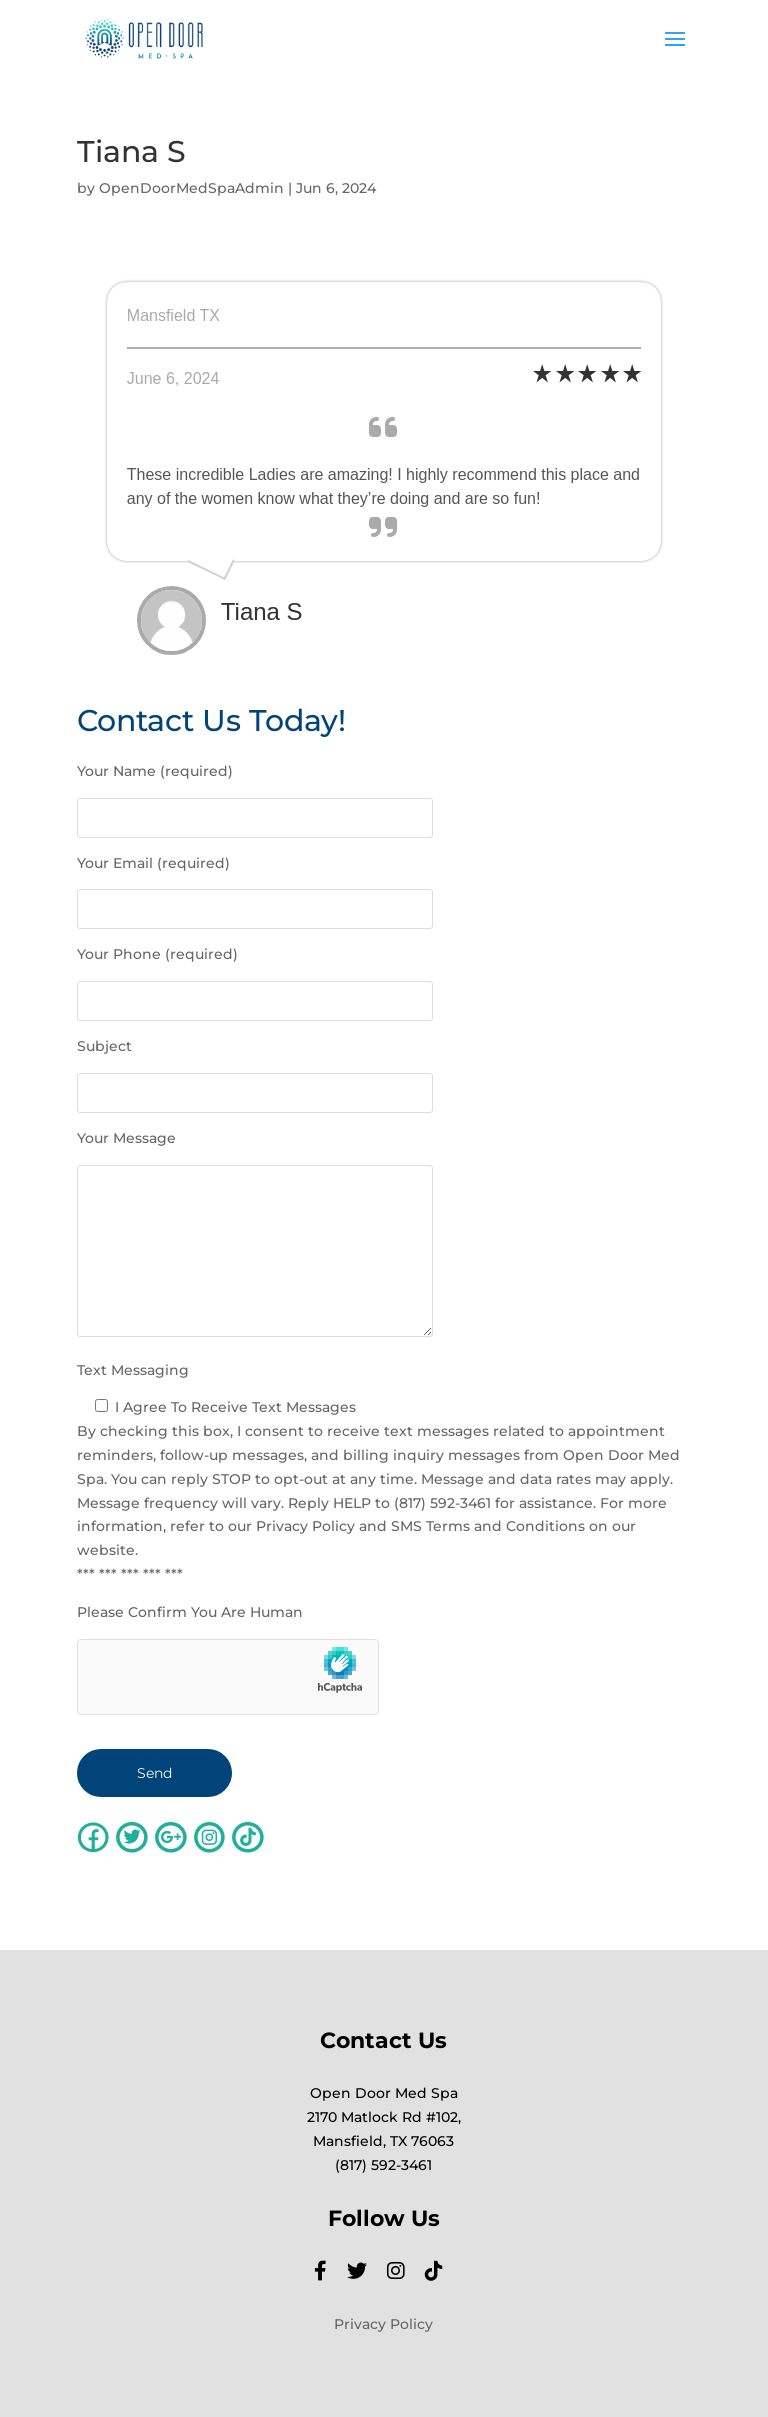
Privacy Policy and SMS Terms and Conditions (420, 1526)
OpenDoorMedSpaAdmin (191, 188)
